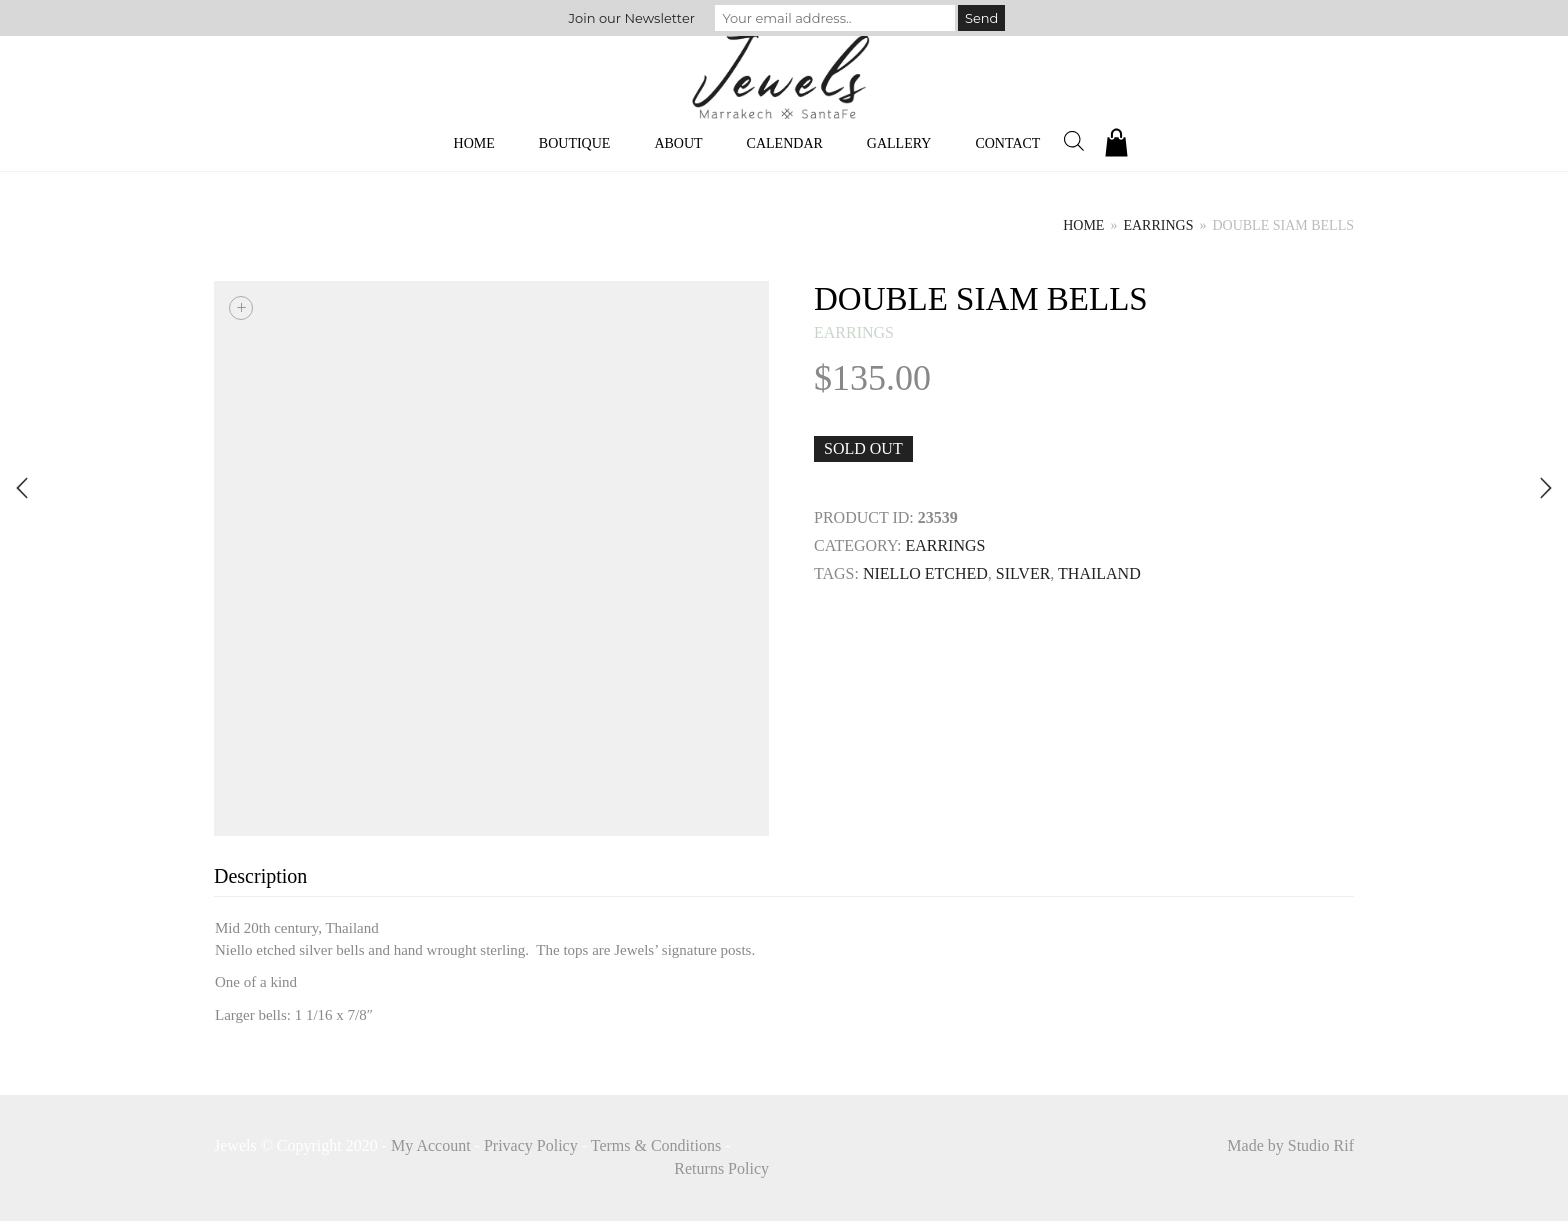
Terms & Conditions (656, 1145)
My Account (431, 1145)
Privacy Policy (531, 1145)
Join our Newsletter (632, 18)
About (678, 143)
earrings (1158, 225)
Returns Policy (721, 1168)
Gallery (899, 143)
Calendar (785, 143)
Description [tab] (260, 876)
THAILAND (1099, 573)
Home (474, 143)
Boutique (575, 143)
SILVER (1023, 573)
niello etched (925, 573)
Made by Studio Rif (1290, 1145)
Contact (1007, 143)
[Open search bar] (1074, 141)
